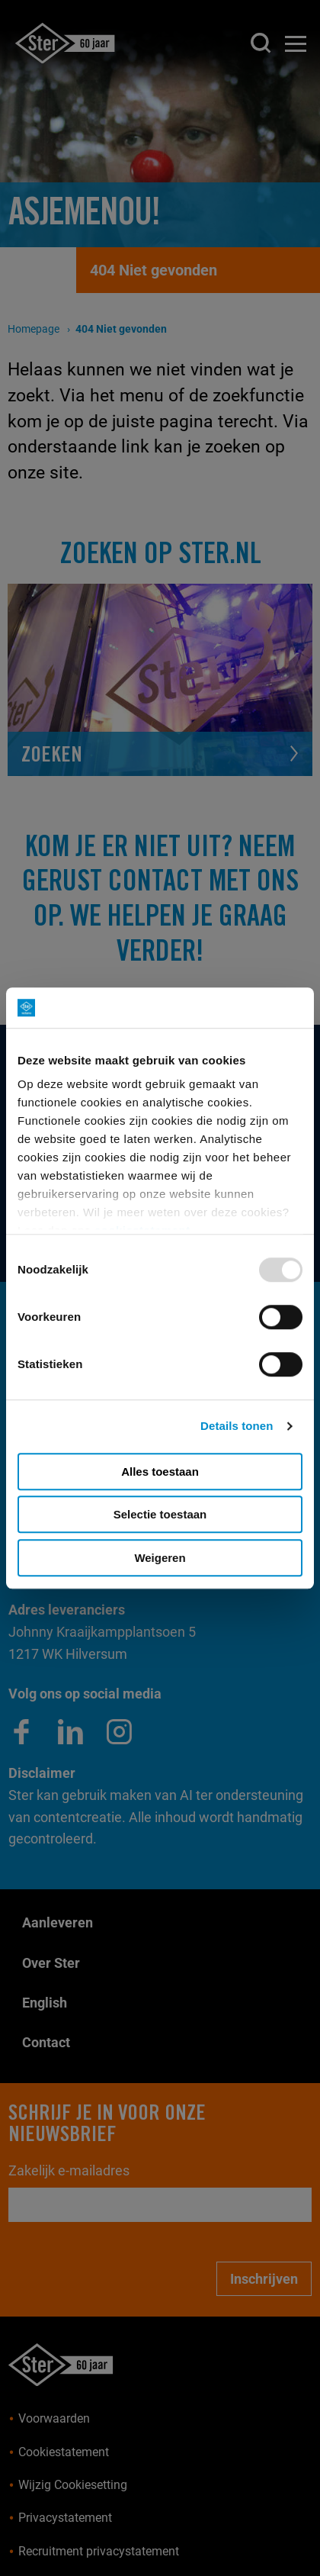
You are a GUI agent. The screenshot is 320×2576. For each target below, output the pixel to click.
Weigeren (159, 1557)
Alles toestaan (160, 1471)
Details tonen (236, 1425)
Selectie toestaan (160, 1514)
